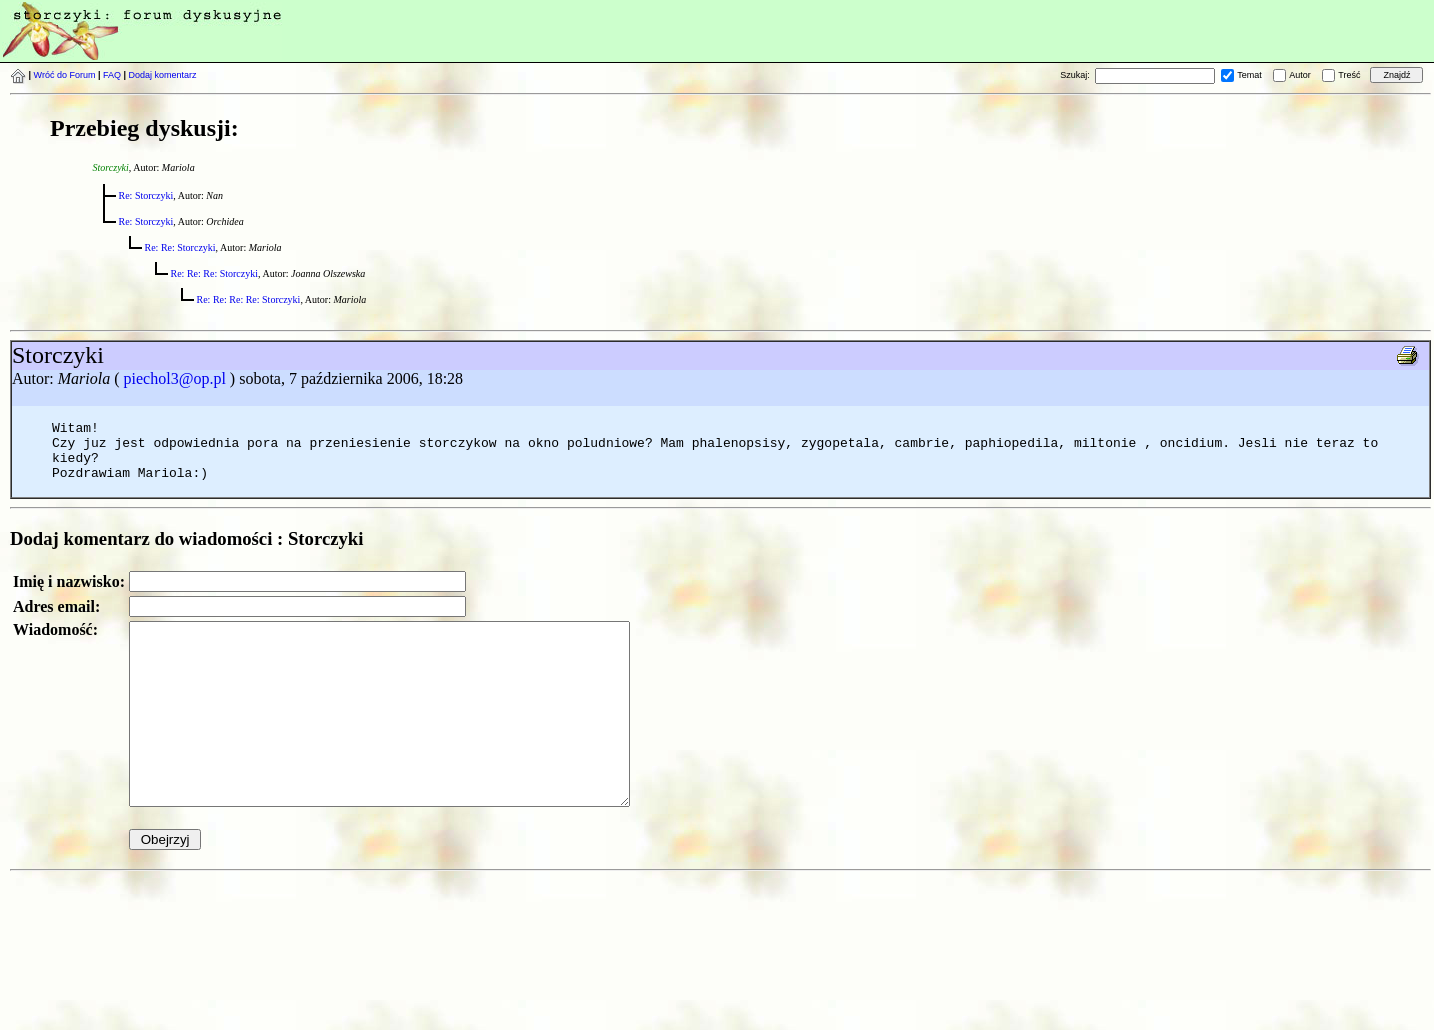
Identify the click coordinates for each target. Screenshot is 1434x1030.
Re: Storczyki (146, 195)
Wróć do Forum (65, 75)
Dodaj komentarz (163, 75)
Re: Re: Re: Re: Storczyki (249, 299)
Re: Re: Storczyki (180, 247)
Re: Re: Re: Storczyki (215, 273)
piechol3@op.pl (175, 378)
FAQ (112, 75)
